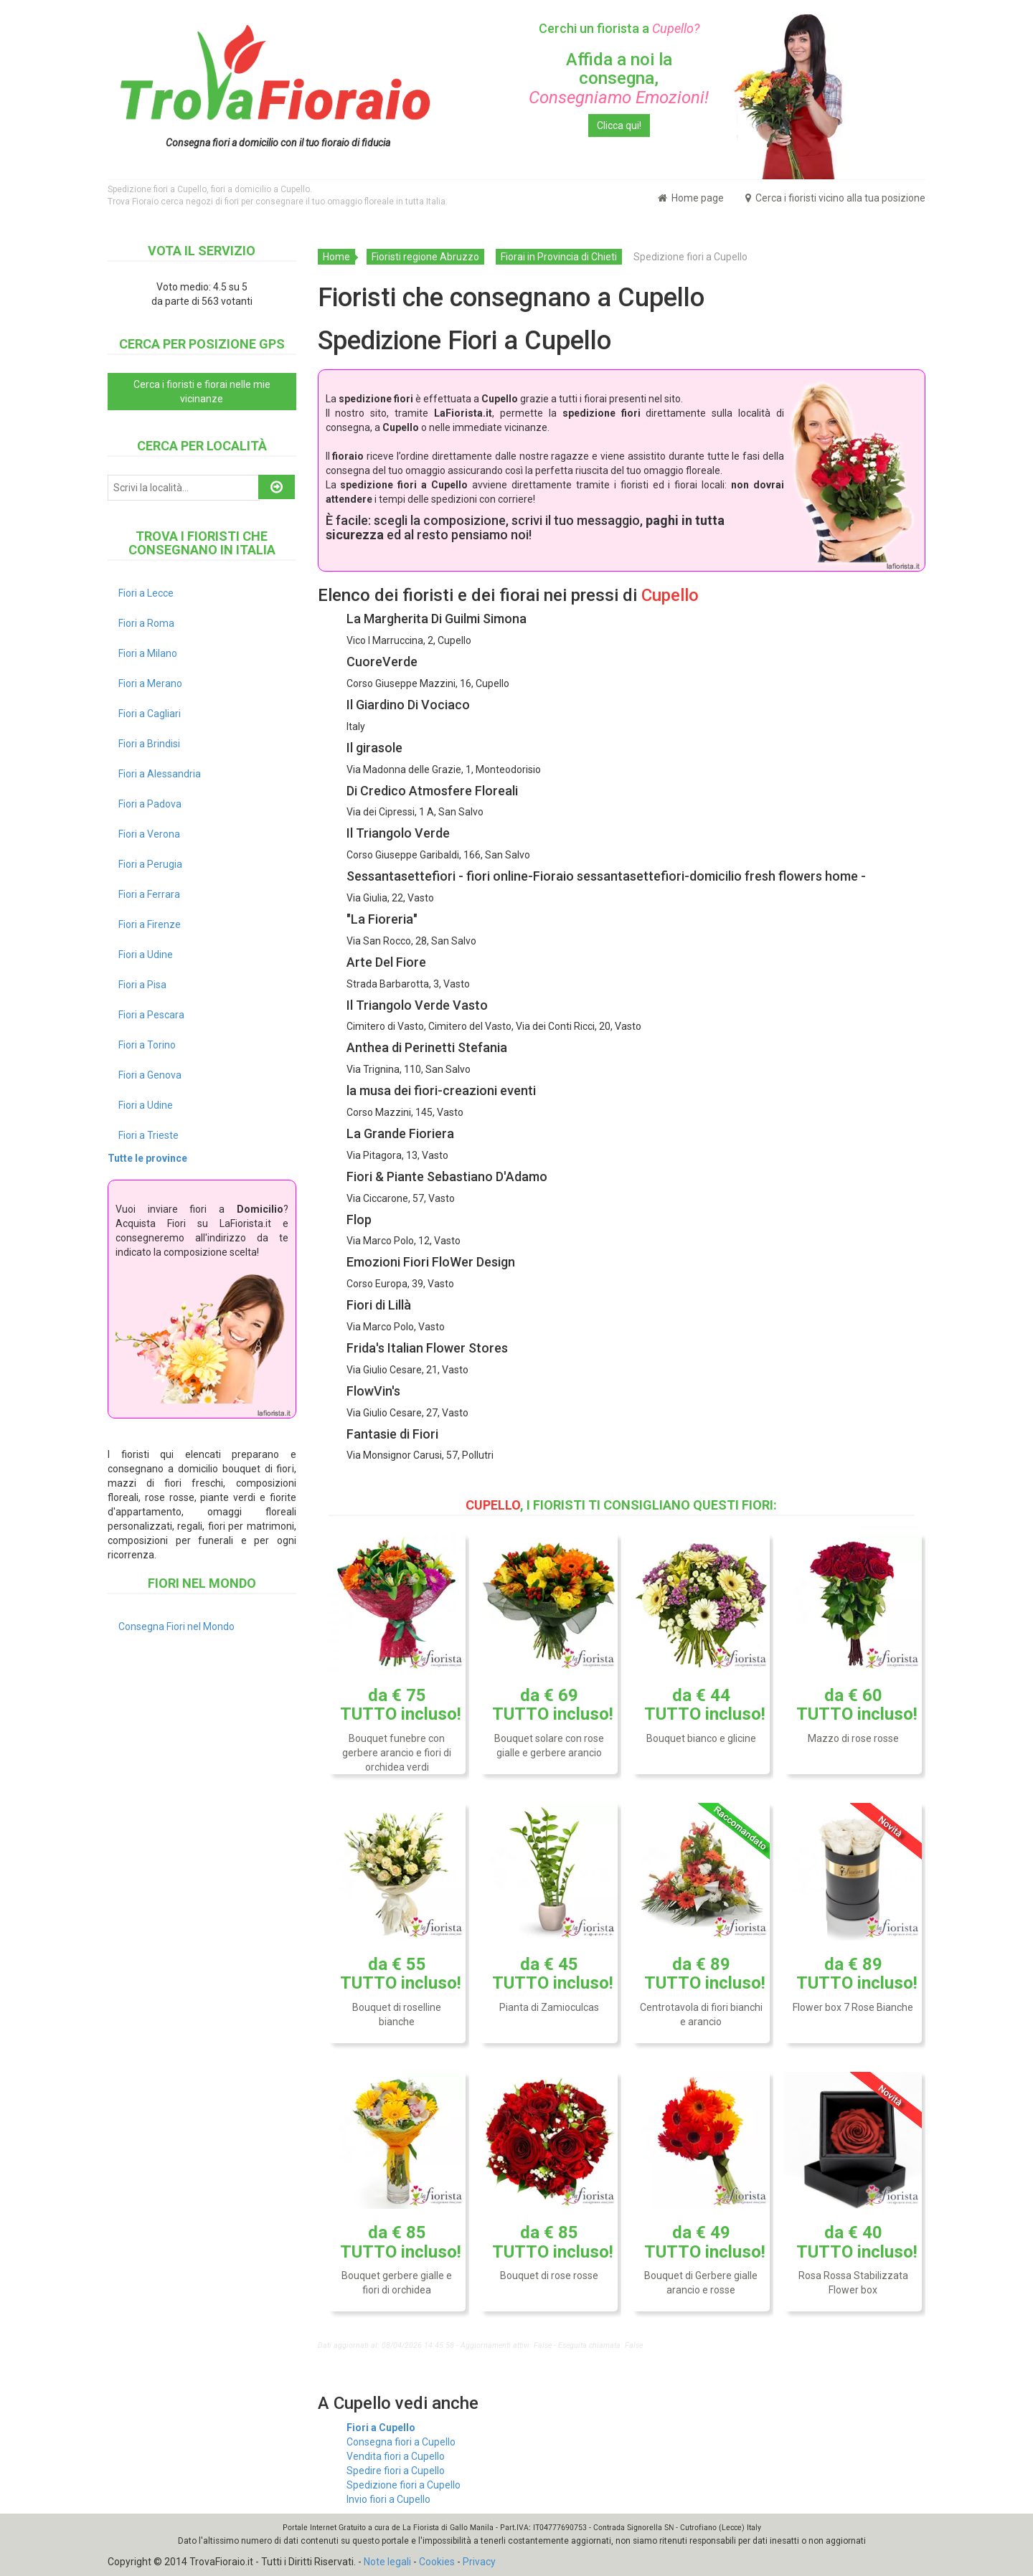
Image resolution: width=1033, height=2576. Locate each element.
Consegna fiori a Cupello (401, 2442)
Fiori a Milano (147, 653)
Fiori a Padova (149, 804)
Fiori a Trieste (148, 1135)
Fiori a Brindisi (149, 743)
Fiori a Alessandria (159, 774)
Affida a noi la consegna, (619, 78)
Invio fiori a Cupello (388, 2499)
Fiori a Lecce (146, 593)
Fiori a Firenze (149, 924)
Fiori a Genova (149, 1075)
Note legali (387, 2561)
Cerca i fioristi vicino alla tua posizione (835, 198)
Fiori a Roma (146, 623)
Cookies (437, 2561)
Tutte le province (147, 1158)
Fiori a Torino (147, 1045)
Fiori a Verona (149, 834)
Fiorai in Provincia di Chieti (559, 256)
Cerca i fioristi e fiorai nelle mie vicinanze (201, 391)
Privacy (479, 2561)
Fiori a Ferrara (149, 894)
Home (336, 256)
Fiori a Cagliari (149, 713)
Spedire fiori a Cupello (395, 2470)
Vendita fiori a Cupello (395, 2456)
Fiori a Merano (150, 683)
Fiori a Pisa (142, 984)
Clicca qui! (619, 125)
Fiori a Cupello (380, 2427)
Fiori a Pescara (151, 1015)
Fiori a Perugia (150, 864)
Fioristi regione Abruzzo (425, 256)
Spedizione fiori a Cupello (403, 2485)
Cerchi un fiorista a (619, 28)
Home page (691, 198)
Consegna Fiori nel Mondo (176, 1626)
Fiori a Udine (145, 954)
